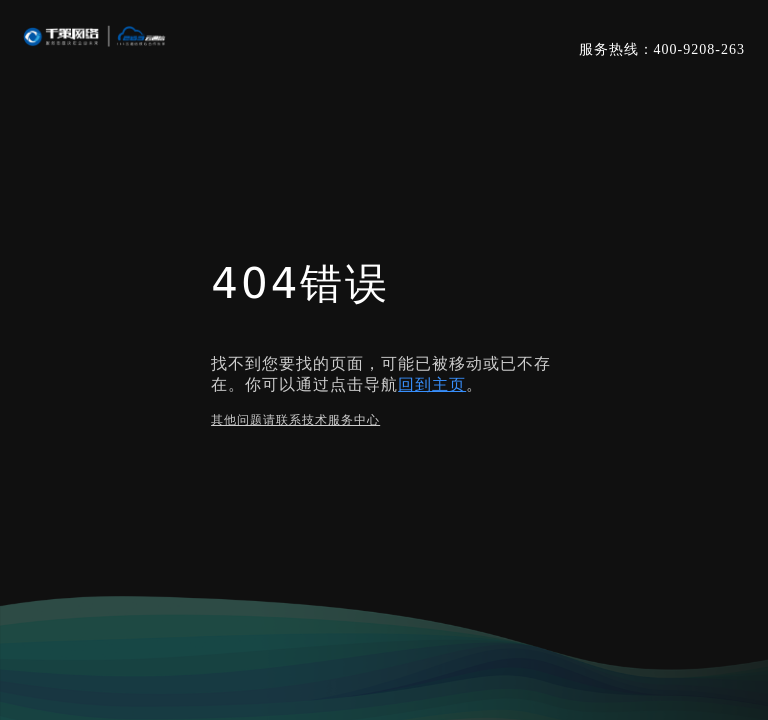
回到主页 (432, 384)
